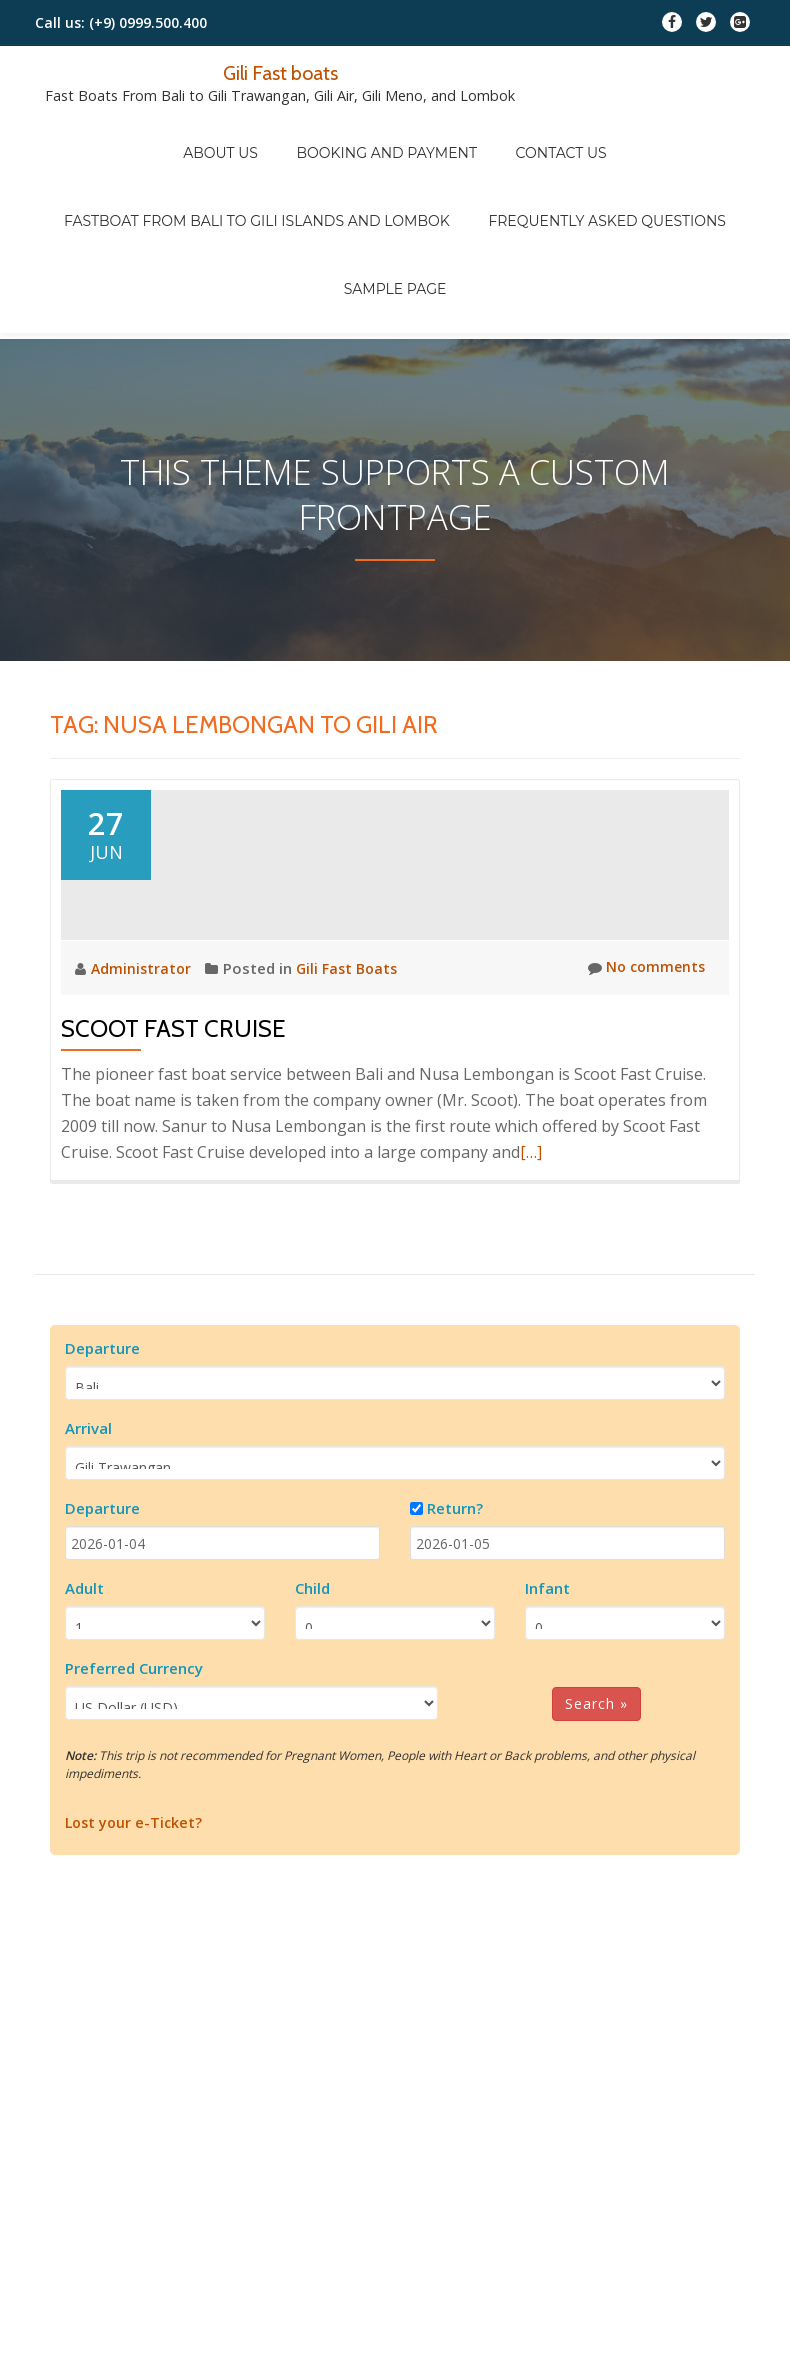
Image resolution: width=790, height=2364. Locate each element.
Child (312, 1691)
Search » (596, 1806)
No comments (643, 1071)
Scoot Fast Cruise (173, 1131)
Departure (102, 1451)
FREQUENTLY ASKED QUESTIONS (598, 161)
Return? (455, 1611)
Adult (84, 1691)
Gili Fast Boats (352, 1071)
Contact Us (542, 133)
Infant (547, 1691)
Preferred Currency (134, 1771)
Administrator (144, 1071)
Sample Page (395, 189)
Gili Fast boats (280, 72)
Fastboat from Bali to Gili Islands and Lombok (267, 161)
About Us (239, 133)
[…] (531, 1255)
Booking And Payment (387, 133)
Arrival (88, 1531)
